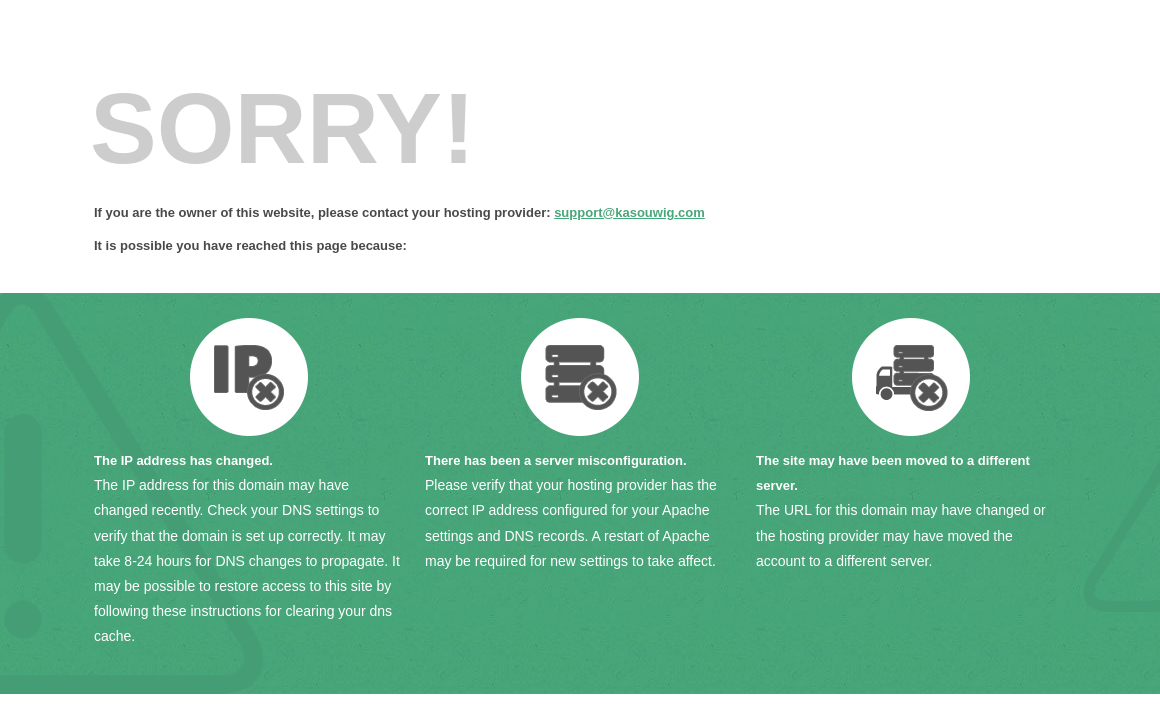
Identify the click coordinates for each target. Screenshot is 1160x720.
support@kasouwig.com (629, 212)
